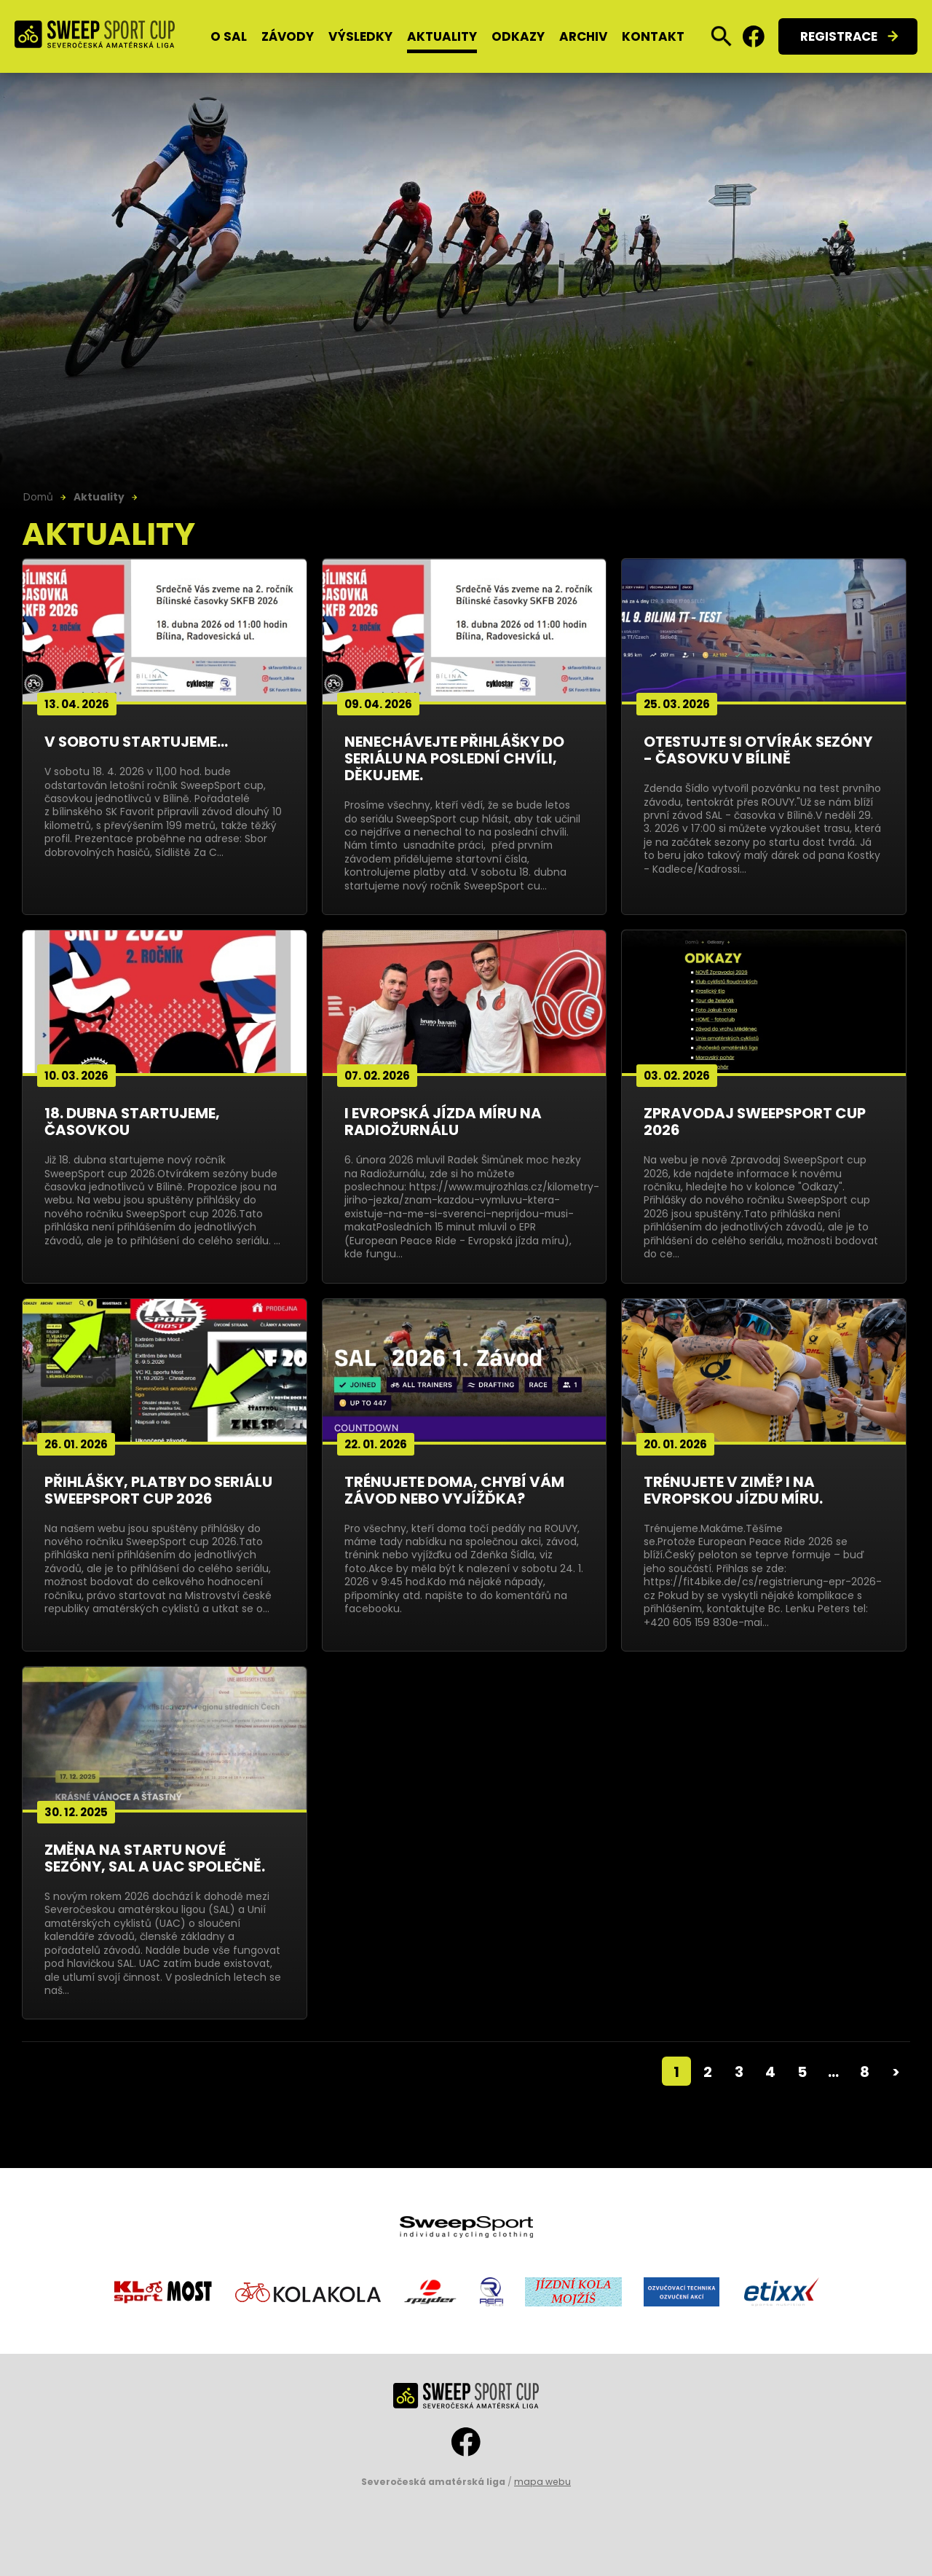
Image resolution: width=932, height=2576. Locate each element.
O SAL (228, 36)
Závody (287, 36)
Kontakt (653, 36)
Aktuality (442, 36)
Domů (38, 497)
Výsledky (360, 36)
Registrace (838, 36)
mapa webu (542, 2481)
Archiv (583, 36)
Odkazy (518, 36)
